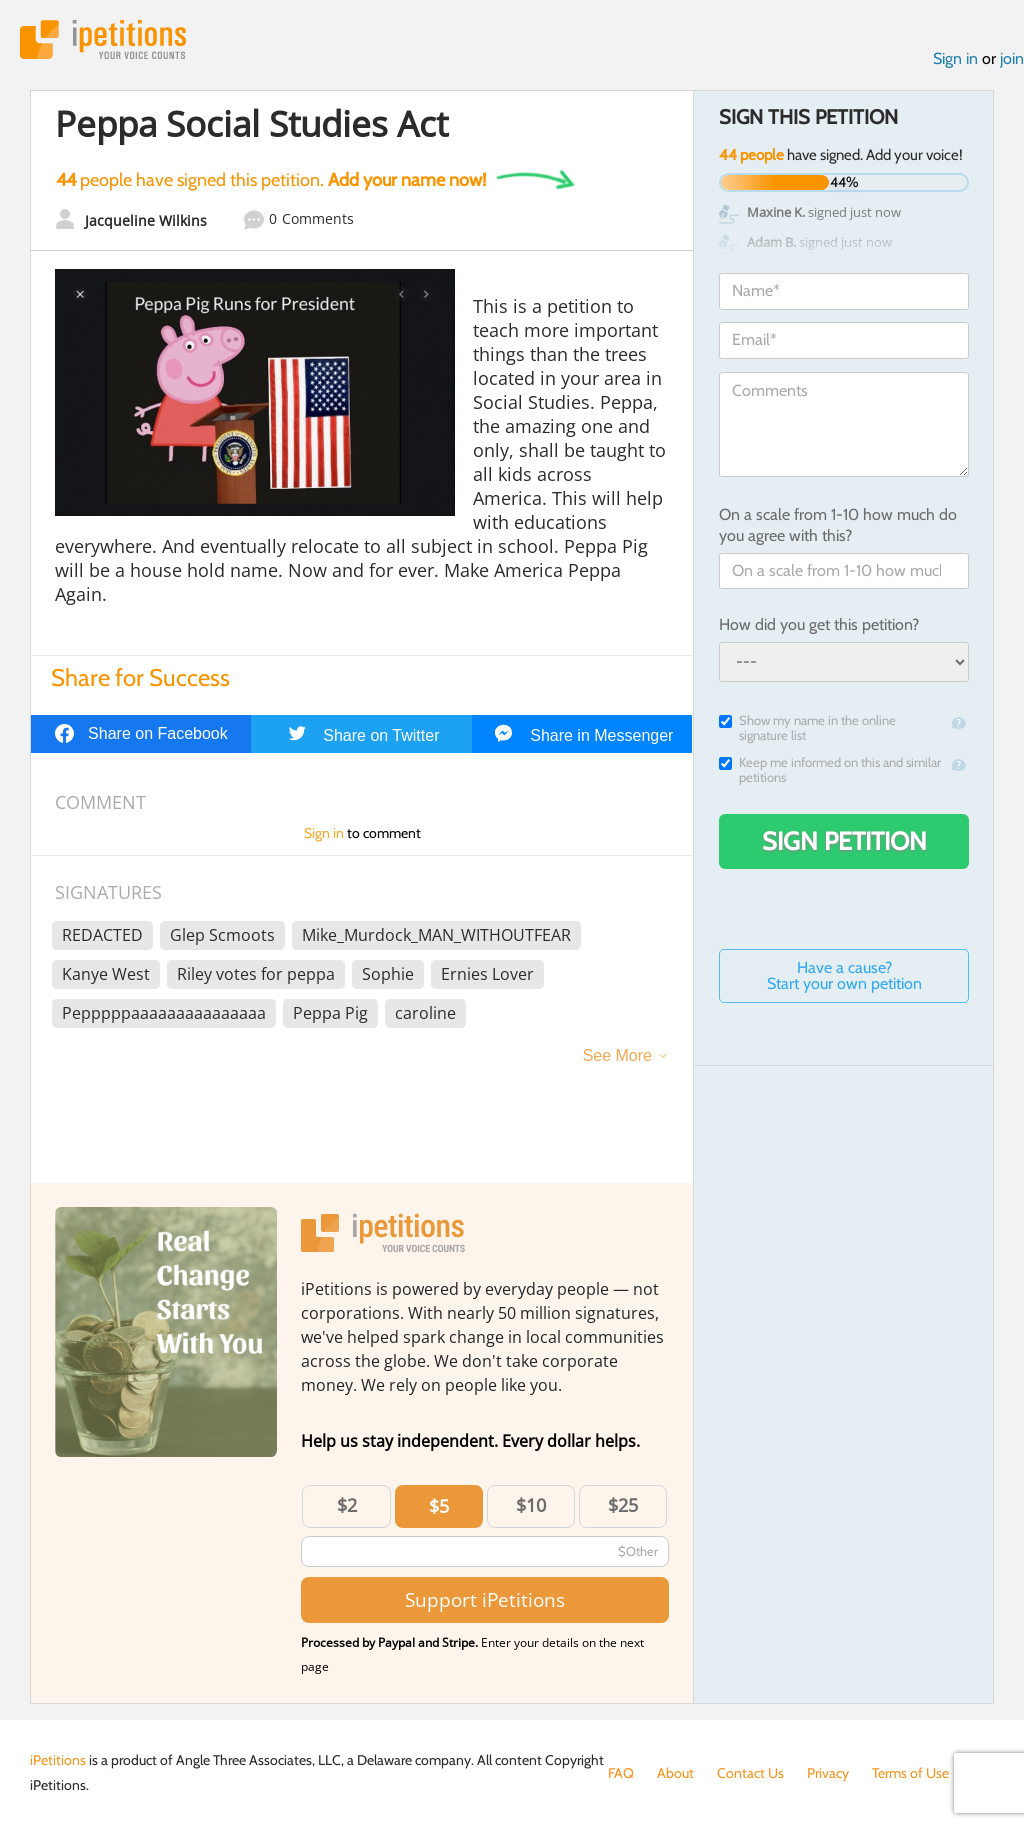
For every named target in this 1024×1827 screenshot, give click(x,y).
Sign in (955, 58)
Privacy (828, 1773)
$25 (623, 1505)
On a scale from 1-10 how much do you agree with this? (838, 525)
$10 (531, 1505)
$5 (439, 1506)
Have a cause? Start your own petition (844, 975)
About (675, 1773)
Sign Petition (844, 841)
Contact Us (750, 1773)
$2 (347, 1505)
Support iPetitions (485, 1599)
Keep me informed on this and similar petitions (830, 770)
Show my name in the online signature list (807, 728)
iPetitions (103, 39)
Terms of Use (910, 1773)
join (1012, 58)
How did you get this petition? (819, 624)
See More (617, 1055)
